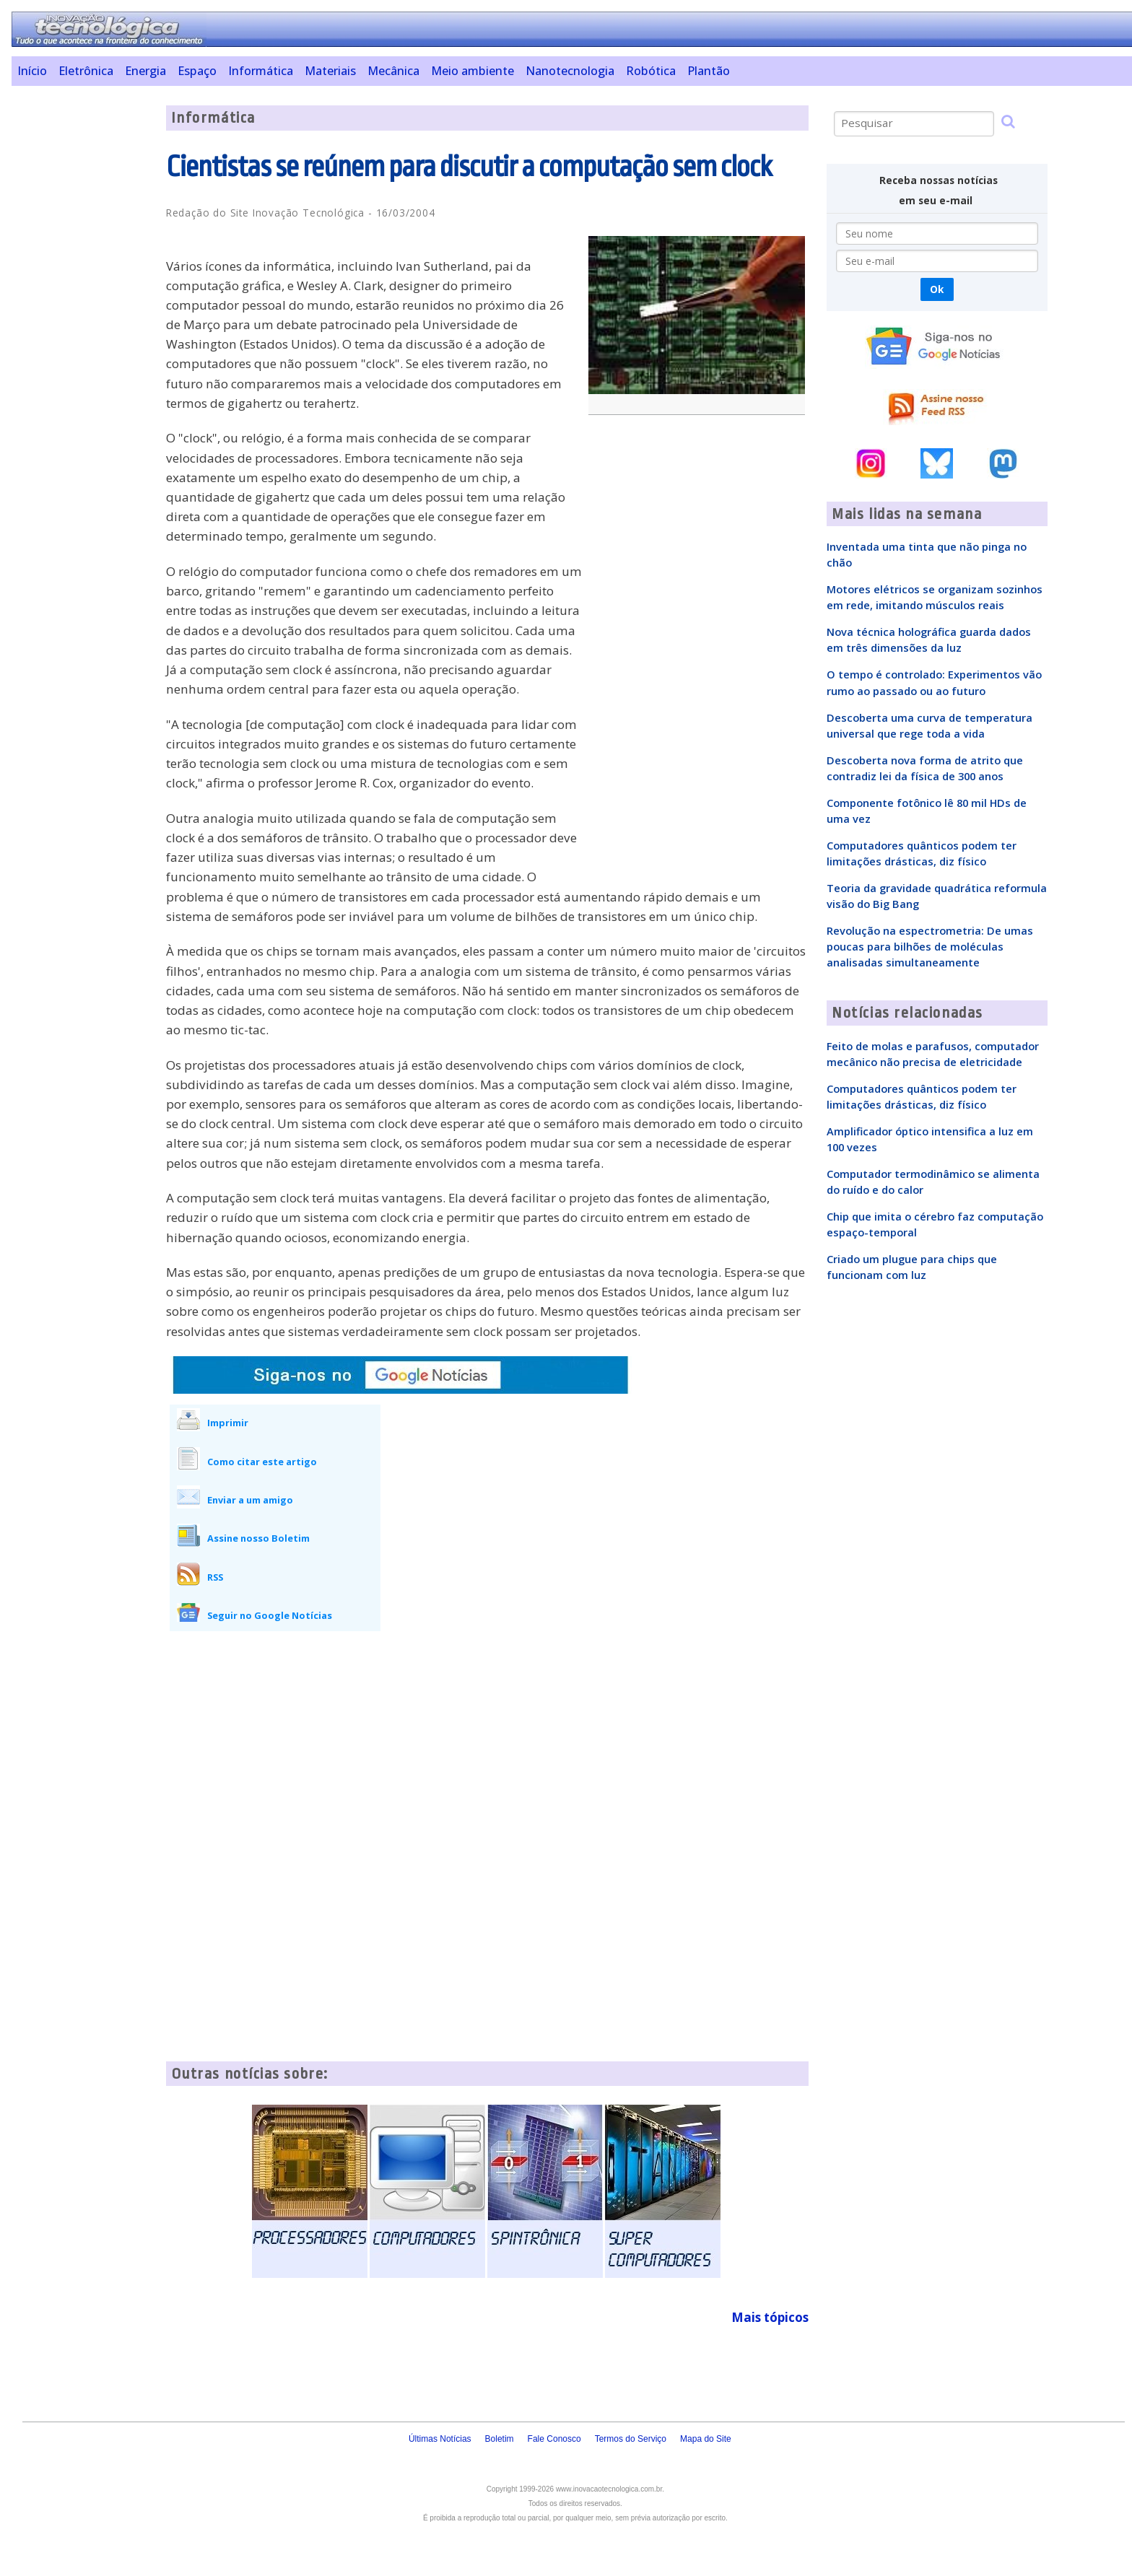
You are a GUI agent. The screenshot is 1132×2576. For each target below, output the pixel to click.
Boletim (499, 2439)
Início (32, 71)
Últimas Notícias (440, 2439)
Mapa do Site (705, 2439)
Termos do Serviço (630, 2439)
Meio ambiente (472, 71)
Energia (145, 71)
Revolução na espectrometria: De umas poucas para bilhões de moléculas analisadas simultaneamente (930, 946)
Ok (937, 289)
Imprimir (227, 1422)
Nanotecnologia (570, 71)
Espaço (197, 71)
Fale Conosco (554, 2439)
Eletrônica (85, 71)
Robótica (651, 71)
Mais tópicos (770, 2317)
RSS (215, 1577)
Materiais (330, 71)
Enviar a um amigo (250, 1499)
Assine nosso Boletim (258, 1538)
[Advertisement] (83, 321)
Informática (260, 71)
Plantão (708, 71)
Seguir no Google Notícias (269, 1615)
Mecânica (393, 71)
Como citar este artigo (262, 1461)
